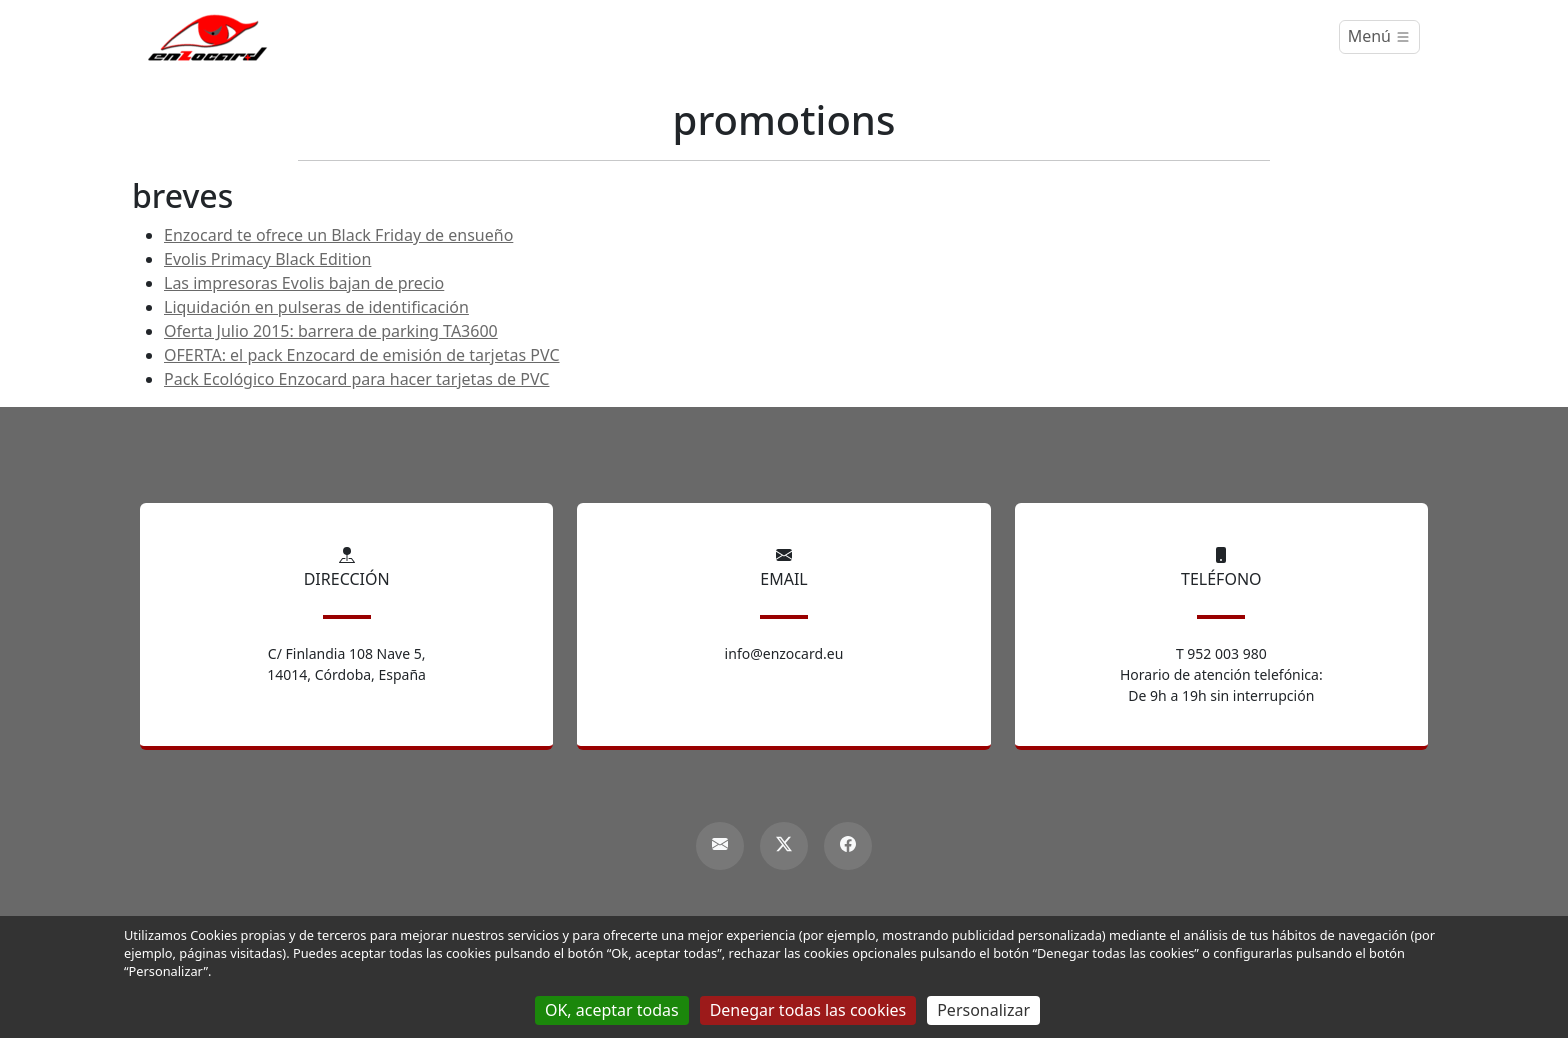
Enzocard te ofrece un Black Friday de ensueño (338, 235)
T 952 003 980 (1221, 653)
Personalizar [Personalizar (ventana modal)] (983, 1010)
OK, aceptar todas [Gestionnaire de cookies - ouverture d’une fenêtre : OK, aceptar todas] (612, 1010)
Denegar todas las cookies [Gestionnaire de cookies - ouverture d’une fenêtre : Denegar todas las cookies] (808, 1010)
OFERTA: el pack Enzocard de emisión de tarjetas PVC (362, 355)
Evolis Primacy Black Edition (267, 259)
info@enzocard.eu (784, 653)
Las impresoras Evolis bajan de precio (304, 283)
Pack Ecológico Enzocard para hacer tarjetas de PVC (356, 379)
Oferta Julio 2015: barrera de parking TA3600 (331, 331)
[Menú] (1379, 37)
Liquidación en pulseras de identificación (316, 307)
